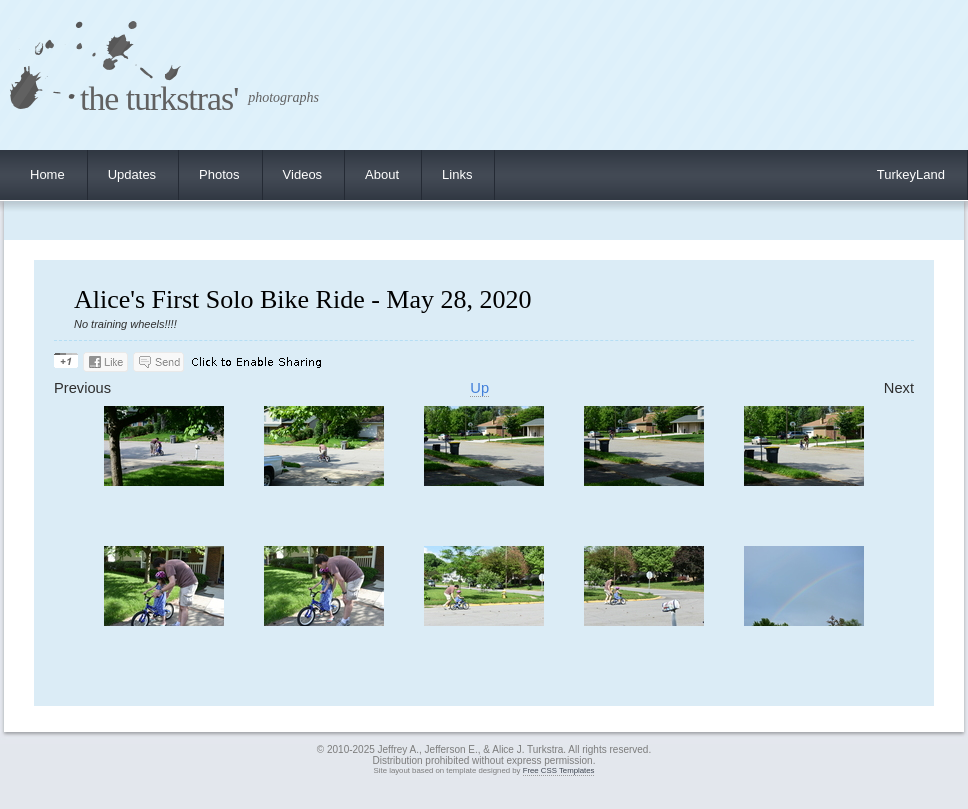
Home (47, 174)
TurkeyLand (911, 174)
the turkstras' (159, 98)
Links (457, 174)
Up (479, 388)
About (382, 174)
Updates (132, 174)
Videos (303, 174)
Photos (219, 174)
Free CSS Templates (559, 770)
